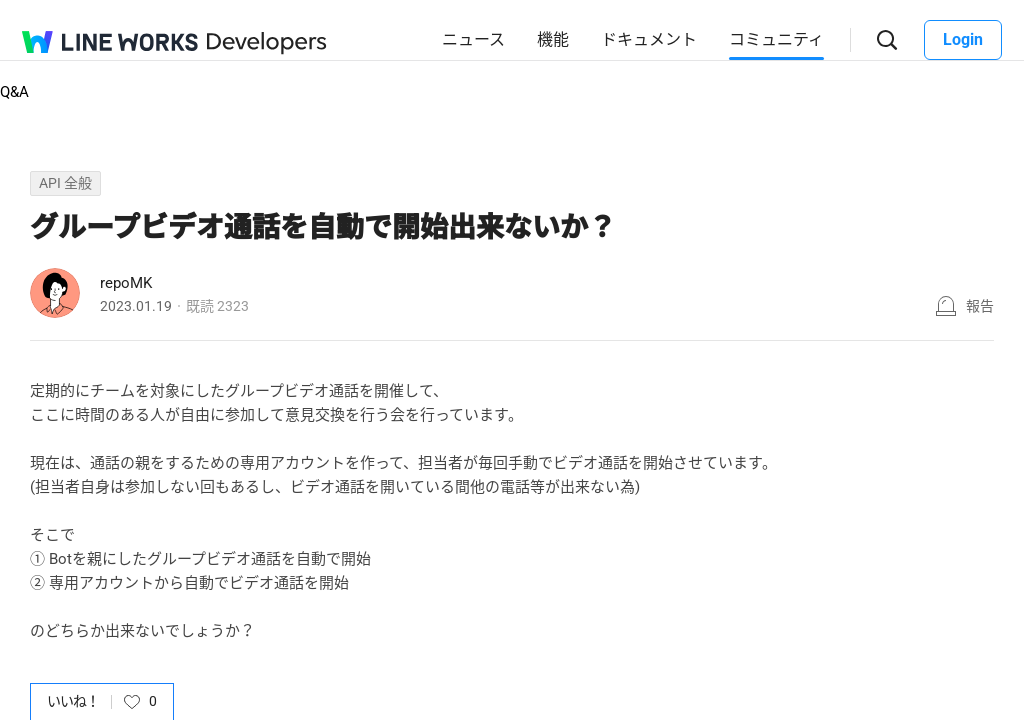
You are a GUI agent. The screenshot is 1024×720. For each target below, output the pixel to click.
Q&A (14, 92)
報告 (980, 306)
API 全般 (65, 183)
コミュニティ (776, 39)
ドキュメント (649, 39)
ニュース (473, 39)
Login (963, 39)
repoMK (126, 283)
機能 (553, 39)
